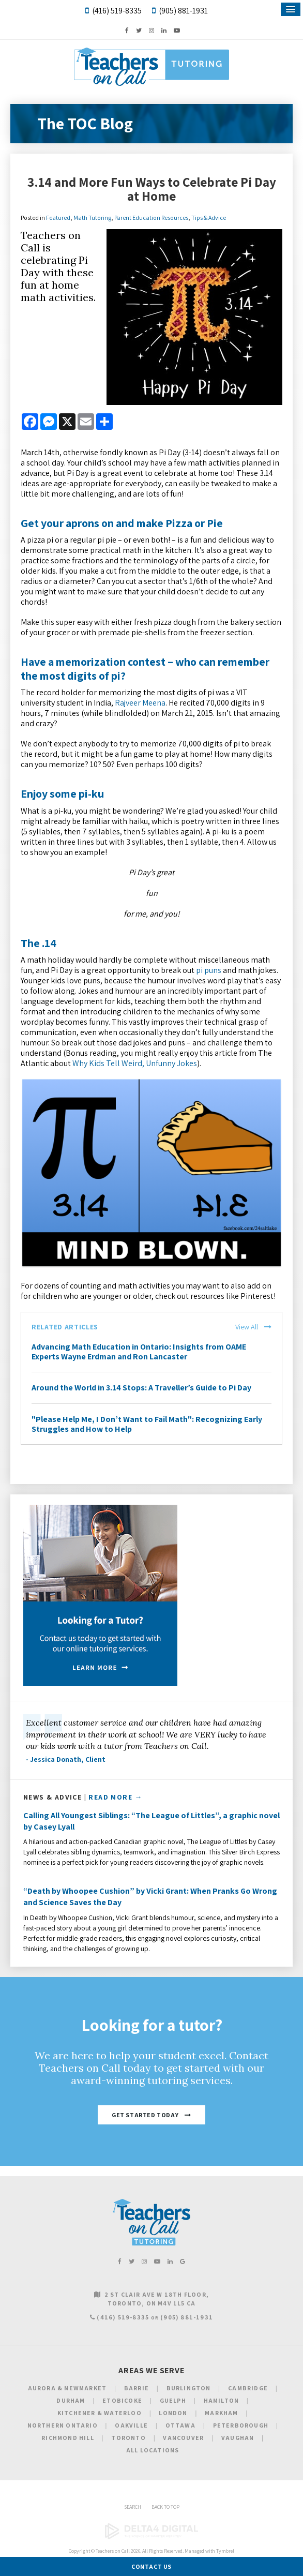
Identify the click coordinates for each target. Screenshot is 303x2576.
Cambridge (248, 2388)
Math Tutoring (92, 217)
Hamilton (221, 2400)
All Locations (152, 2450)
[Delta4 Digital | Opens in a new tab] (151, 2537)
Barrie (136, 2388)
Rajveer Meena (140, 702)
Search (132, 2507)
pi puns (208, 970)
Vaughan (237, 2438)
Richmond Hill (67, 2438)
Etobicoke (122, 2400)
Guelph (173, 2400)
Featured (58, 217)
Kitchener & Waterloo (99, 2413)
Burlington (188, 2388)
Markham (221, 2413)
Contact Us (151, 2566)
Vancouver (183, 2438)
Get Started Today (145, 2115)
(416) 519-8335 (117, 10)
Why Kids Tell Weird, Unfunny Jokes (134, 1063)
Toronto (128, 2438)
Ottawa (180, 2425)
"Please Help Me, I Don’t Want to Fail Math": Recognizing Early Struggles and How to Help (147, 1424)
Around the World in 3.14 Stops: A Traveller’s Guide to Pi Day (141, 1387)
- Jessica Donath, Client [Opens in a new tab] (65, 1759)
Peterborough (240, 2425)
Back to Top (165, 2507)
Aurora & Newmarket (67, 2388)
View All (246, 1327)
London (173, 2413)
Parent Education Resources (151, 217)
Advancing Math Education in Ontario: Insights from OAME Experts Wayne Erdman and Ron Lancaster (139, 1351)
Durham (70, 2400)
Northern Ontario (62, 2425)
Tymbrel (225, 2551)
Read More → (115, 1797)
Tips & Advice (208, 217)
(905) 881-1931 (183, 10)
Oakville (131, 2425)
